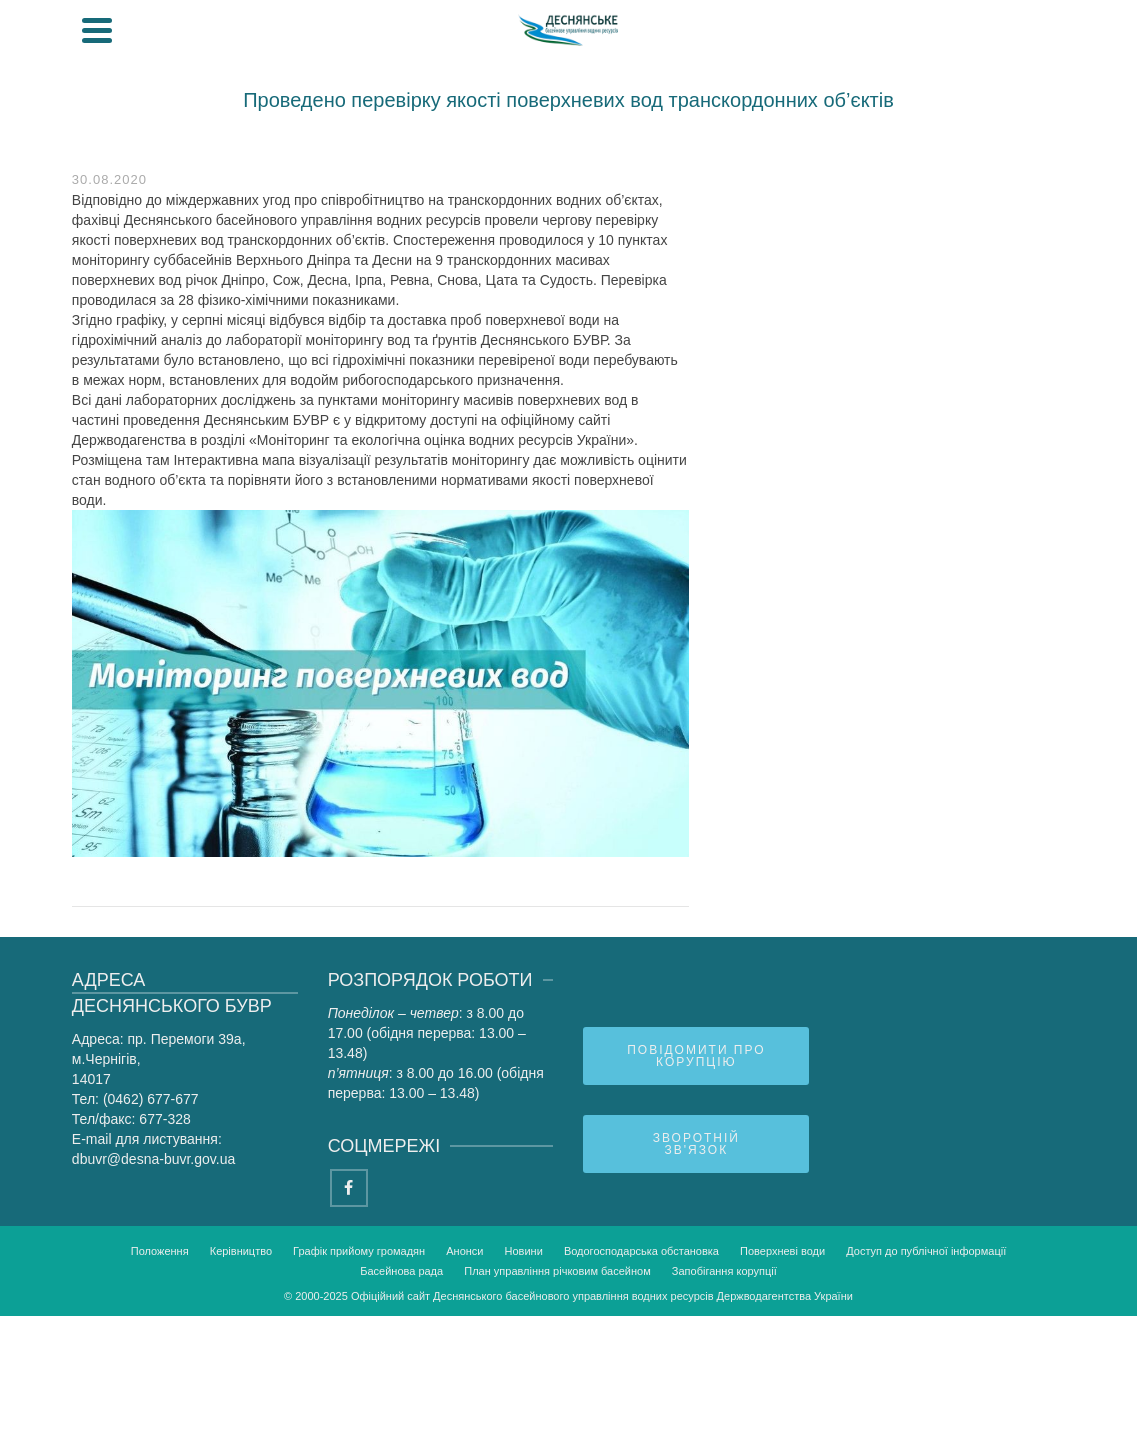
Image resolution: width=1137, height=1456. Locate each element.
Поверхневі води (782, 1251)
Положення (160, 1251)
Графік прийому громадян (359, 1251)
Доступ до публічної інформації (926, 1251)
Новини (524, 1251)
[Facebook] (349, 1188)
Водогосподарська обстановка (641, 1251)
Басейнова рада (401, 1271)
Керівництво (241, 1251)
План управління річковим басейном (557, 1271)
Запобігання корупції (724, 1271)
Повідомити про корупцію (696, 1056)
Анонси (464, 1251)
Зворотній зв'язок (696, 1144)
